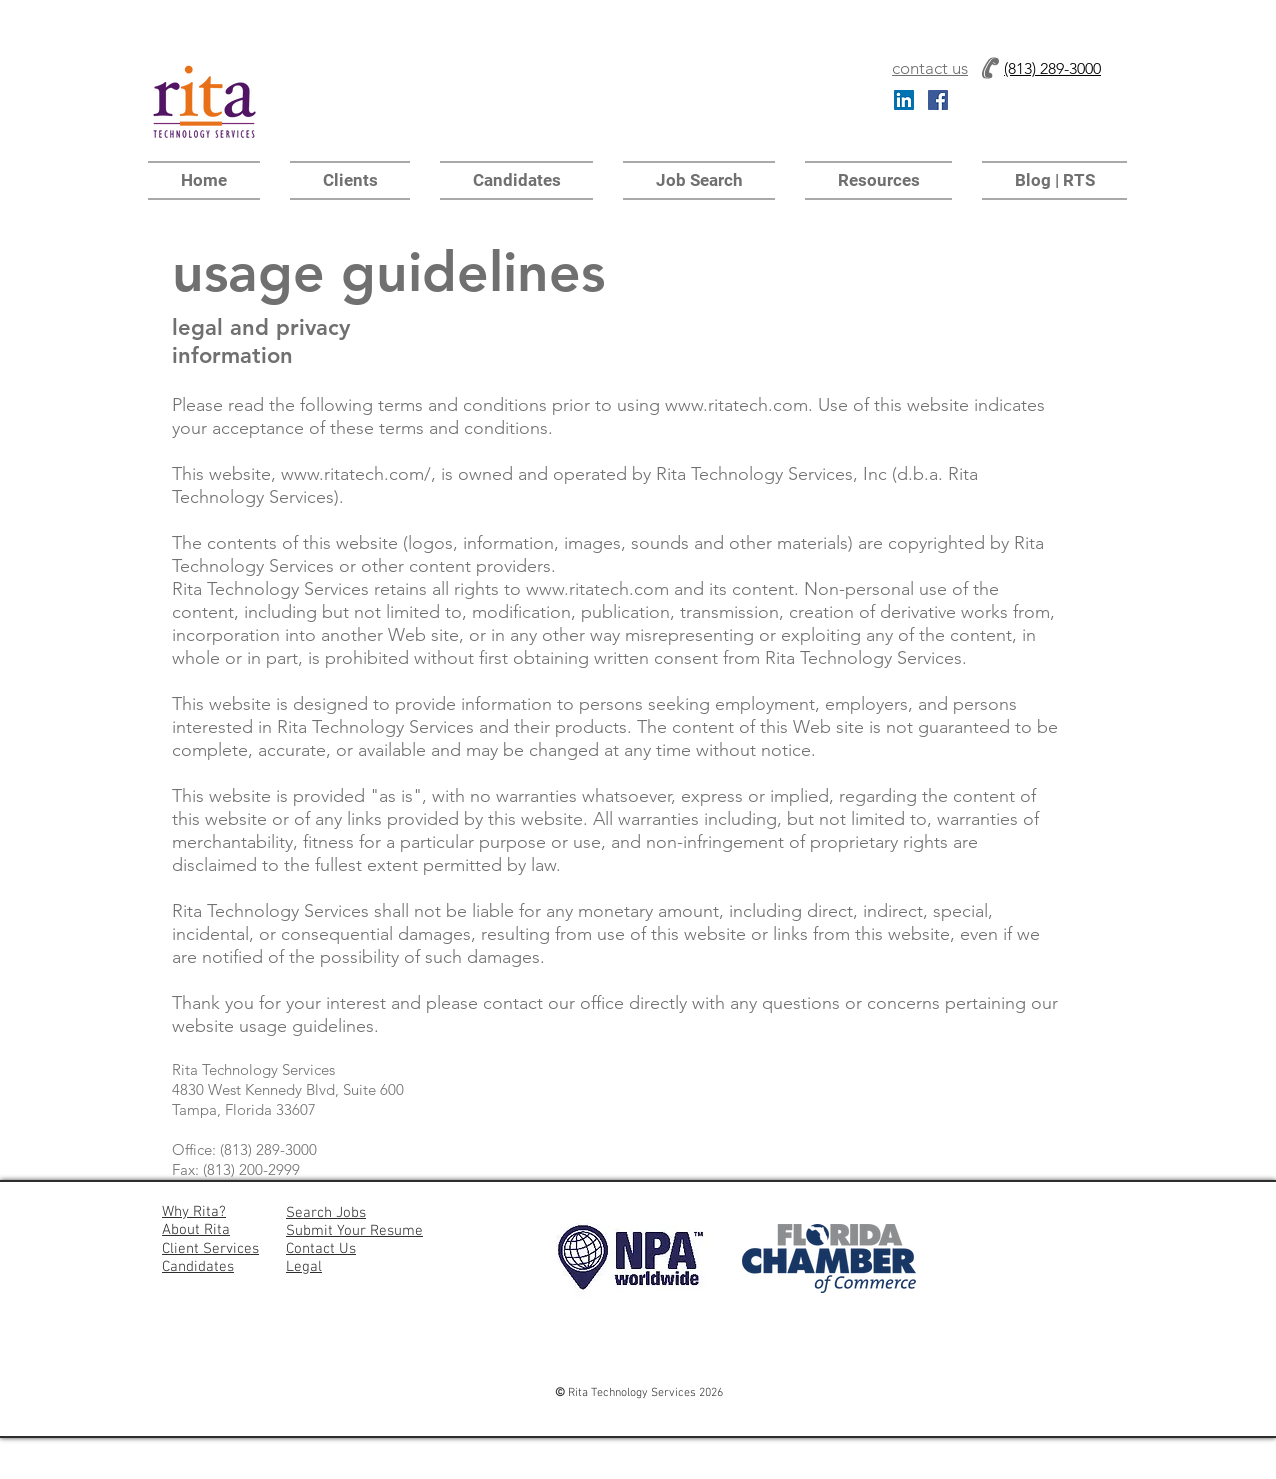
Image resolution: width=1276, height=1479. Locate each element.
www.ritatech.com (736, 405)
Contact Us (321, 1249)
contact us (930, 68)
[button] (878, 180)
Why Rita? (194, 1212)
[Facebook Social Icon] (938, 100)
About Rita (196, 1230)
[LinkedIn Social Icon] (904, 100)
